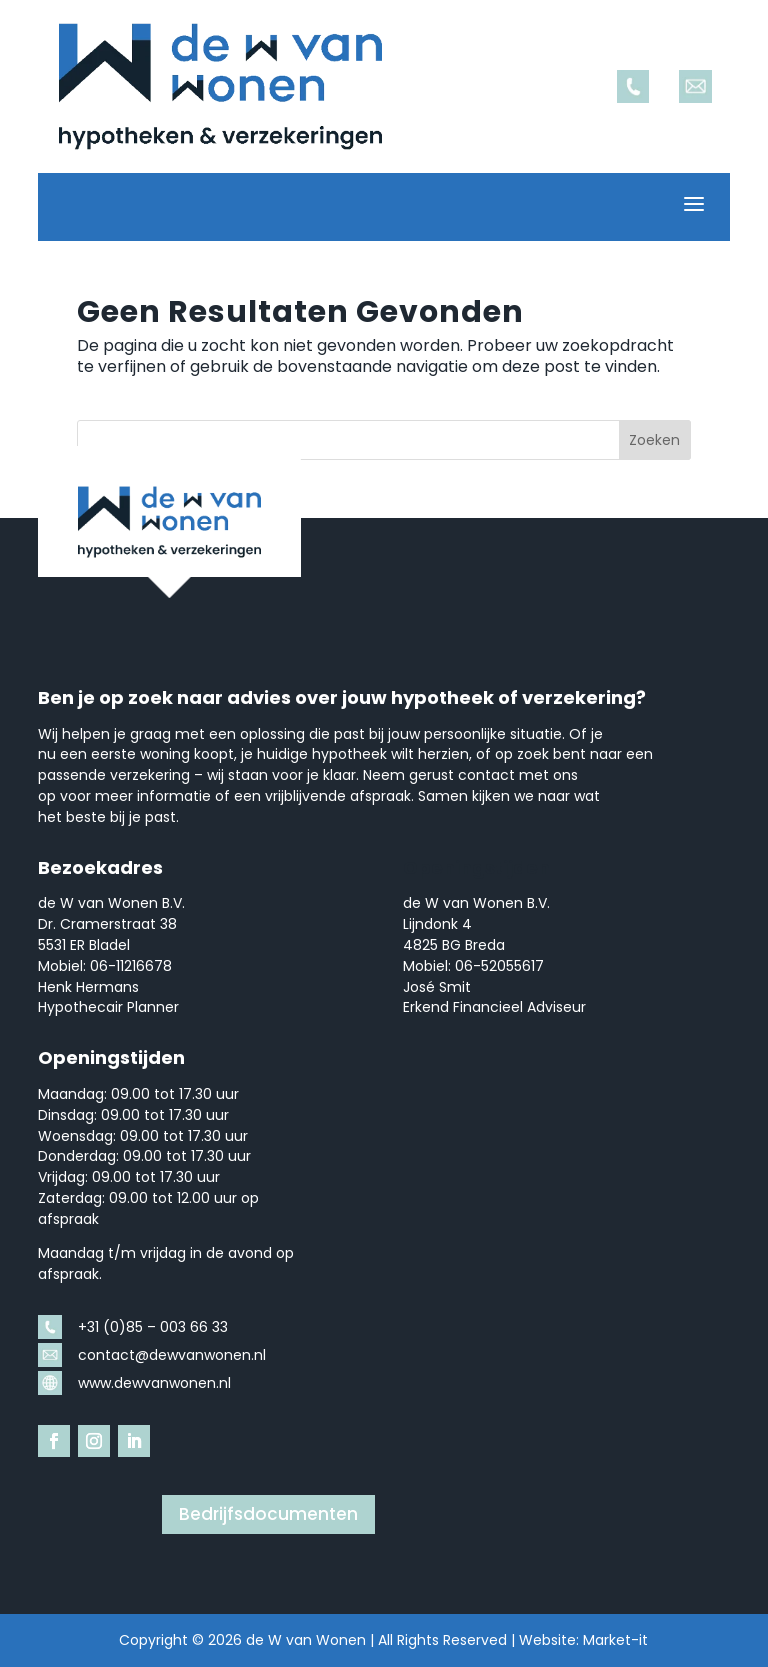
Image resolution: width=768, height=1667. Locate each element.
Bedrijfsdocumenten (268, 1514)
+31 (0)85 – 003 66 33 (153, 1327)
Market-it (615, 1640)
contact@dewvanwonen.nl (172, 1355)
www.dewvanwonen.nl (154, 1383)
